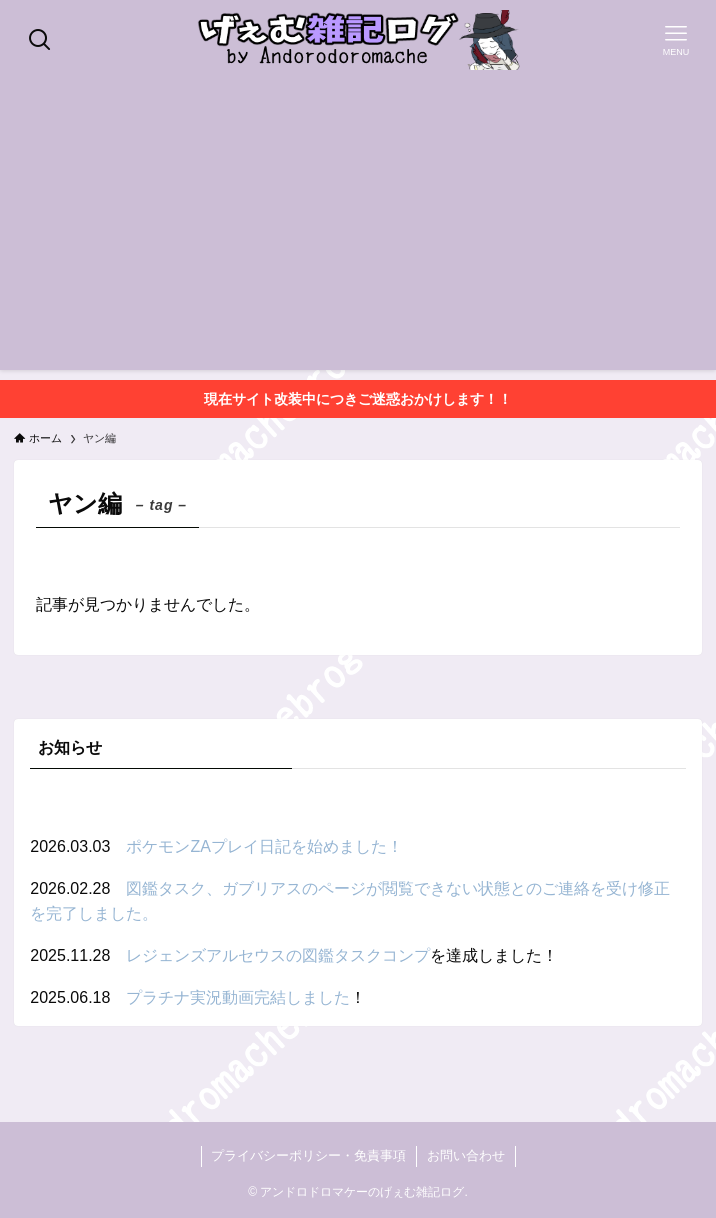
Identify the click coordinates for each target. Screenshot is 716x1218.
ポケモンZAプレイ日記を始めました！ (264, 846)
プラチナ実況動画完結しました (238, 997)
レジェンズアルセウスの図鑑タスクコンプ (278, 955)
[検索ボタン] (40, 40)
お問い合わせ (466, 1155)
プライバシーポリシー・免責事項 (308, 1155)
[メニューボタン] (676, 40)
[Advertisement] (358, 230)
